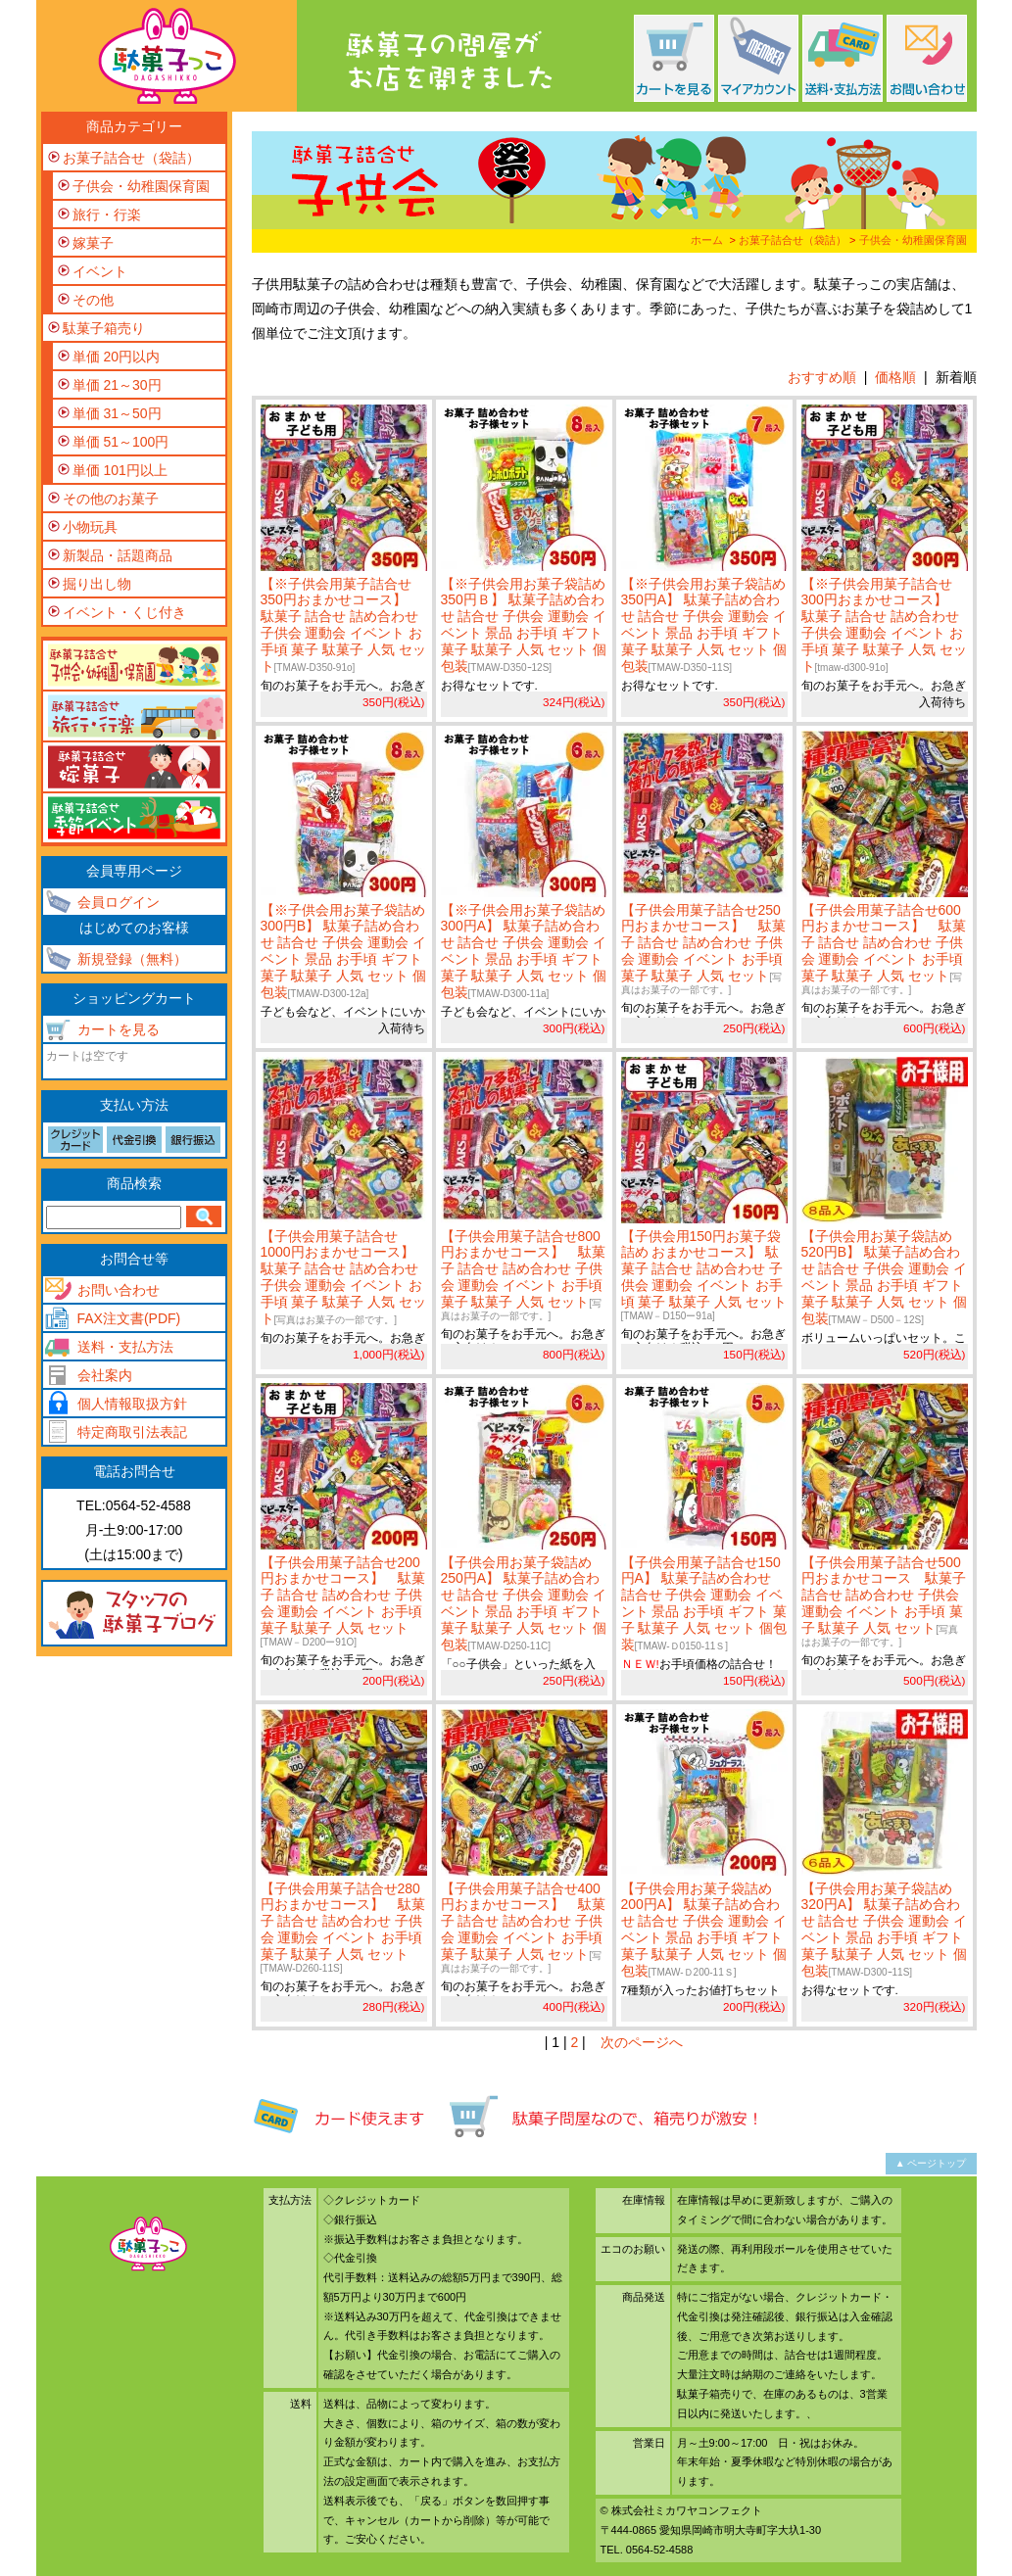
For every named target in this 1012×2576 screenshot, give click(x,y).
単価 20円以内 (116, 356)
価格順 (895, 377)
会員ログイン (118, 902)
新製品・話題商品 (117, 555)
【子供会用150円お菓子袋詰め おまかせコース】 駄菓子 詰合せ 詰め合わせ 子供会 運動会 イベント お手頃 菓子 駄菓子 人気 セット (704, 1274)
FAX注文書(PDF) (129, 1318)
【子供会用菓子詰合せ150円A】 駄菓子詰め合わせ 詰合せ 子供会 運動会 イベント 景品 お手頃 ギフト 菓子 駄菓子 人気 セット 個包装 (704, 1603)
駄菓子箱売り (104, 328)
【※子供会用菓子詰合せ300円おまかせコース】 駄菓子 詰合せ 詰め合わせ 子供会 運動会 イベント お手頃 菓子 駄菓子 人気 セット (884, 625)
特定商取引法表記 (132, 1432)
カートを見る (118, 1029)
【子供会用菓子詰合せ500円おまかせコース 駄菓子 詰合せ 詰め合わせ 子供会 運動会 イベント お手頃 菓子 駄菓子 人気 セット (883, 1600)
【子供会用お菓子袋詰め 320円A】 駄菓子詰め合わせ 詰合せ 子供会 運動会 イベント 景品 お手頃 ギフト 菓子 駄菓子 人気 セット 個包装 (884, 1930)
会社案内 (104, 1375)
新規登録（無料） (132, 959)
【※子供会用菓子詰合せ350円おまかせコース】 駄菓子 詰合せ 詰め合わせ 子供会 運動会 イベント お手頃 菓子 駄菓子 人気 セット (344, 625)
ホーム (707, 240)
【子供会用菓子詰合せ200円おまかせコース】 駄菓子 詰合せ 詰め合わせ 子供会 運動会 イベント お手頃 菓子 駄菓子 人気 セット (343, 1600)
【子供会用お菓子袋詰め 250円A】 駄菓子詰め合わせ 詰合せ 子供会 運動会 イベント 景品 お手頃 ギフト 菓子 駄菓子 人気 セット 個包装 (524, 1603)
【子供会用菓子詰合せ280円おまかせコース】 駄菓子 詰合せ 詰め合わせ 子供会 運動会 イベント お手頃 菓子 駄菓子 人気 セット (343, 1927)
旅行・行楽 (106, 214)
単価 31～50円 (117, 413)
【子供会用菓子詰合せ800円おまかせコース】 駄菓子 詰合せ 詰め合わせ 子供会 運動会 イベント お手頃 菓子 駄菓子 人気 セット (523, 1274)
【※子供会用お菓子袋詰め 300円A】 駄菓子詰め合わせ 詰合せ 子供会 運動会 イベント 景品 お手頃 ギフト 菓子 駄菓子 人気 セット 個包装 (524, 951)
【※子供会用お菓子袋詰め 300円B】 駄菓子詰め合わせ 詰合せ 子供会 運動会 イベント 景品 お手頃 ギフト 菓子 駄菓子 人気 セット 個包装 (344, 951)
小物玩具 (90, 527)
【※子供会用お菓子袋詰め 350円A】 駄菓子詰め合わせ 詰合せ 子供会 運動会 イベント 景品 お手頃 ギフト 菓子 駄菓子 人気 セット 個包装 (704, 625)
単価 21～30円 (117, 385)
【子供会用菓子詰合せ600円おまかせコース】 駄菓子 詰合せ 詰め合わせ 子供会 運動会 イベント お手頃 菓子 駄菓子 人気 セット (883, 948)
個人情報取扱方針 (132, 1403)
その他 (93, 300)
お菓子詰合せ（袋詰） (792, 240)
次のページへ (642, 2042)
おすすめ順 (822, 377)
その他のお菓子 (111, 498)
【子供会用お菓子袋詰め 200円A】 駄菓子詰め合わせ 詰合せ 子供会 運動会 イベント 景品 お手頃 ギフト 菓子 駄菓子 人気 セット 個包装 (704, 1930)
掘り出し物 (97, 584)
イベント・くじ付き (124, 612)
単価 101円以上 (120, 470)
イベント (99, 271)
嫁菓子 (93, 243)
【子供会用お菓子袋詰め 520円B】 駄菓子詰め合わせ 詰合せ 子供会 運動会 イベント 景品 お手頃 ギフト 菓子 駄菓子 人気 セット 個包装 (884, 1277)
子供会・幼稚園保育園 (913, 240)
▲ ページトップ (931, 2163)
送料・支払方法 (125, 1347)
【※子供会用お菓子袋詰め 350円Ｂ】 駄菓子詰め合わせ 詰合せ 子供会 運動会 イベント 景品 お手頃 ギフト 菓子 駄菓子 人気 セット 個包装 (524, 625)
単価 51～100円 (120, 442)
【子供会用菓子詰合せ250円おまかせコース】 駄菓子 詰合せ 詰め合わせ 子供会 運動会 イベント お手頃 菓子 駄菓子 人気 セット (703, 948)
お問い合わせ (118, 1290)
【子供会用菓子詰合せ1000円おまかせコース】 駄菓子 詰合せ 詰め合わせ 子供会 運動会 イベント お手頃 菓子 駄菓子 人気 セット (344, 1277)
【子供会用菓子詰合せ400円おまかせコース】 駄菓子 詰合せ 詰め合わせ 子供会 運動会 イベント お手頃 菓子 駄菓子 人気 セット (523, 1927)
